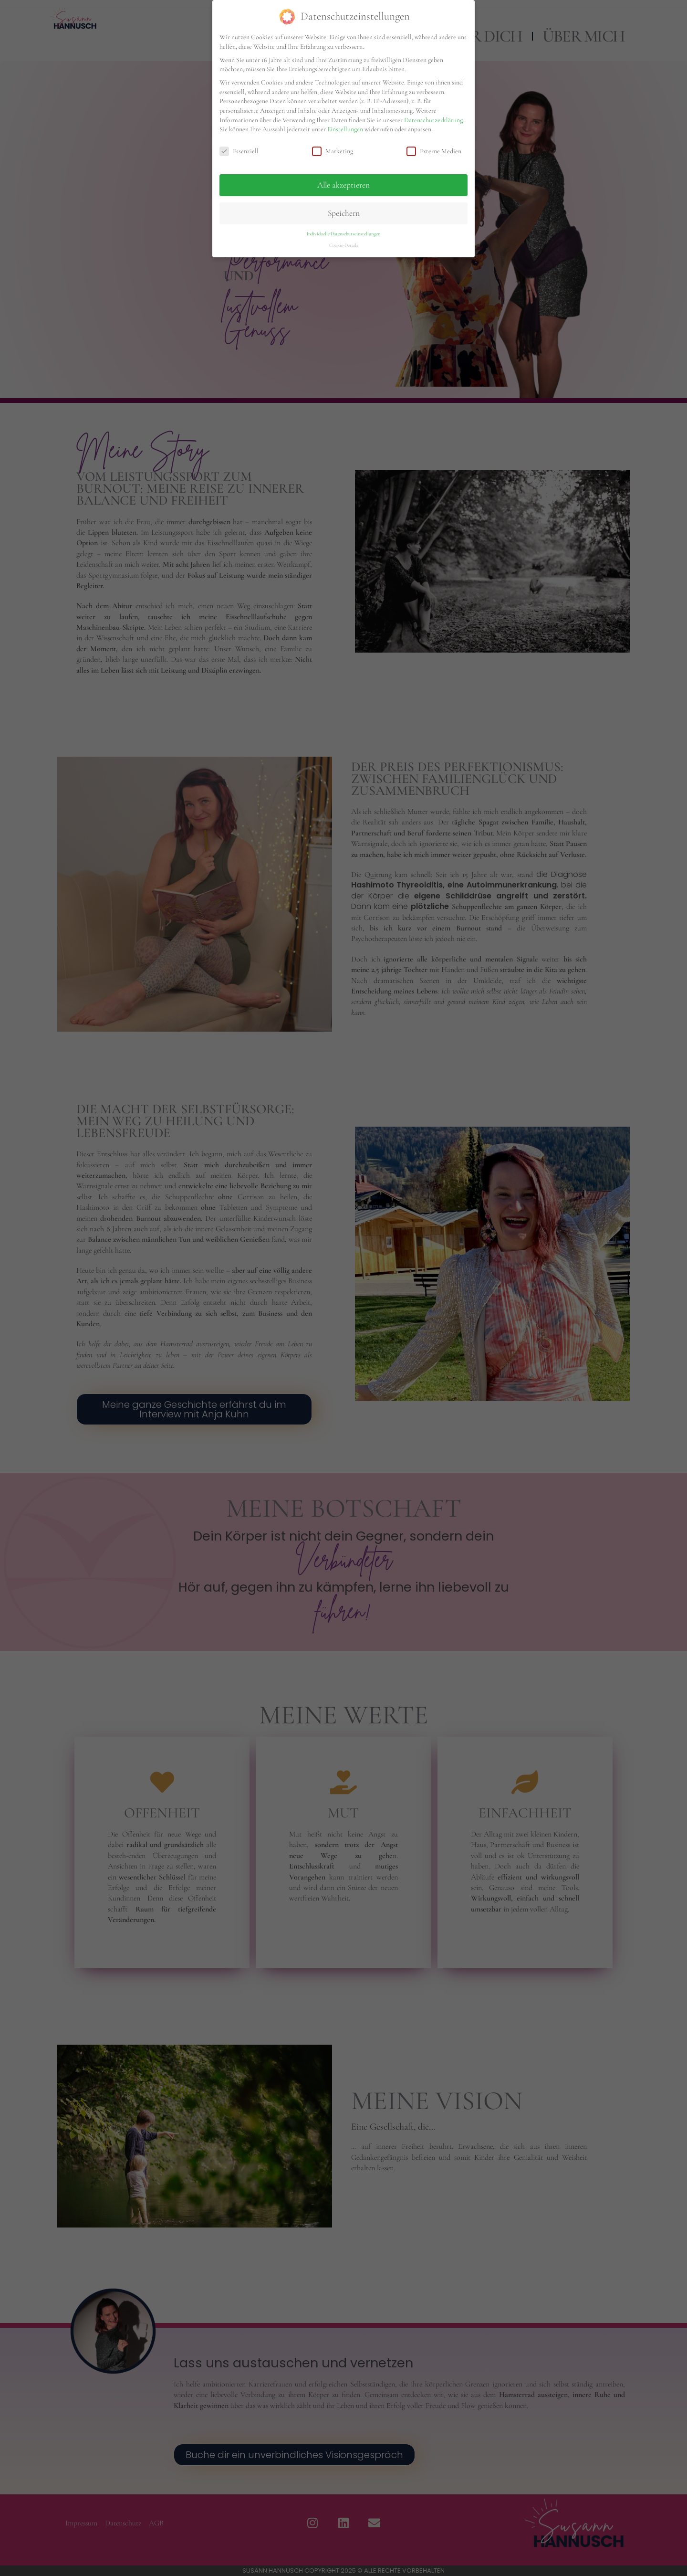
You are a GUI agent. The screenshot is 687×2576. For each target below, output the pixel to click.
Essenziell (239, 151)
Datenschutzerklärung (433, 120)
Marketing (332, 151)
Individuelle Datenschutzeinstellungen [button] (343, 234)
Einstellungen (345, 129)
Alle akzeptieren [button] (343, 185)
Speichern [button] (344, 213)
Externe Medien (433, 151)
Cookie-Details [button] (343, 245)
